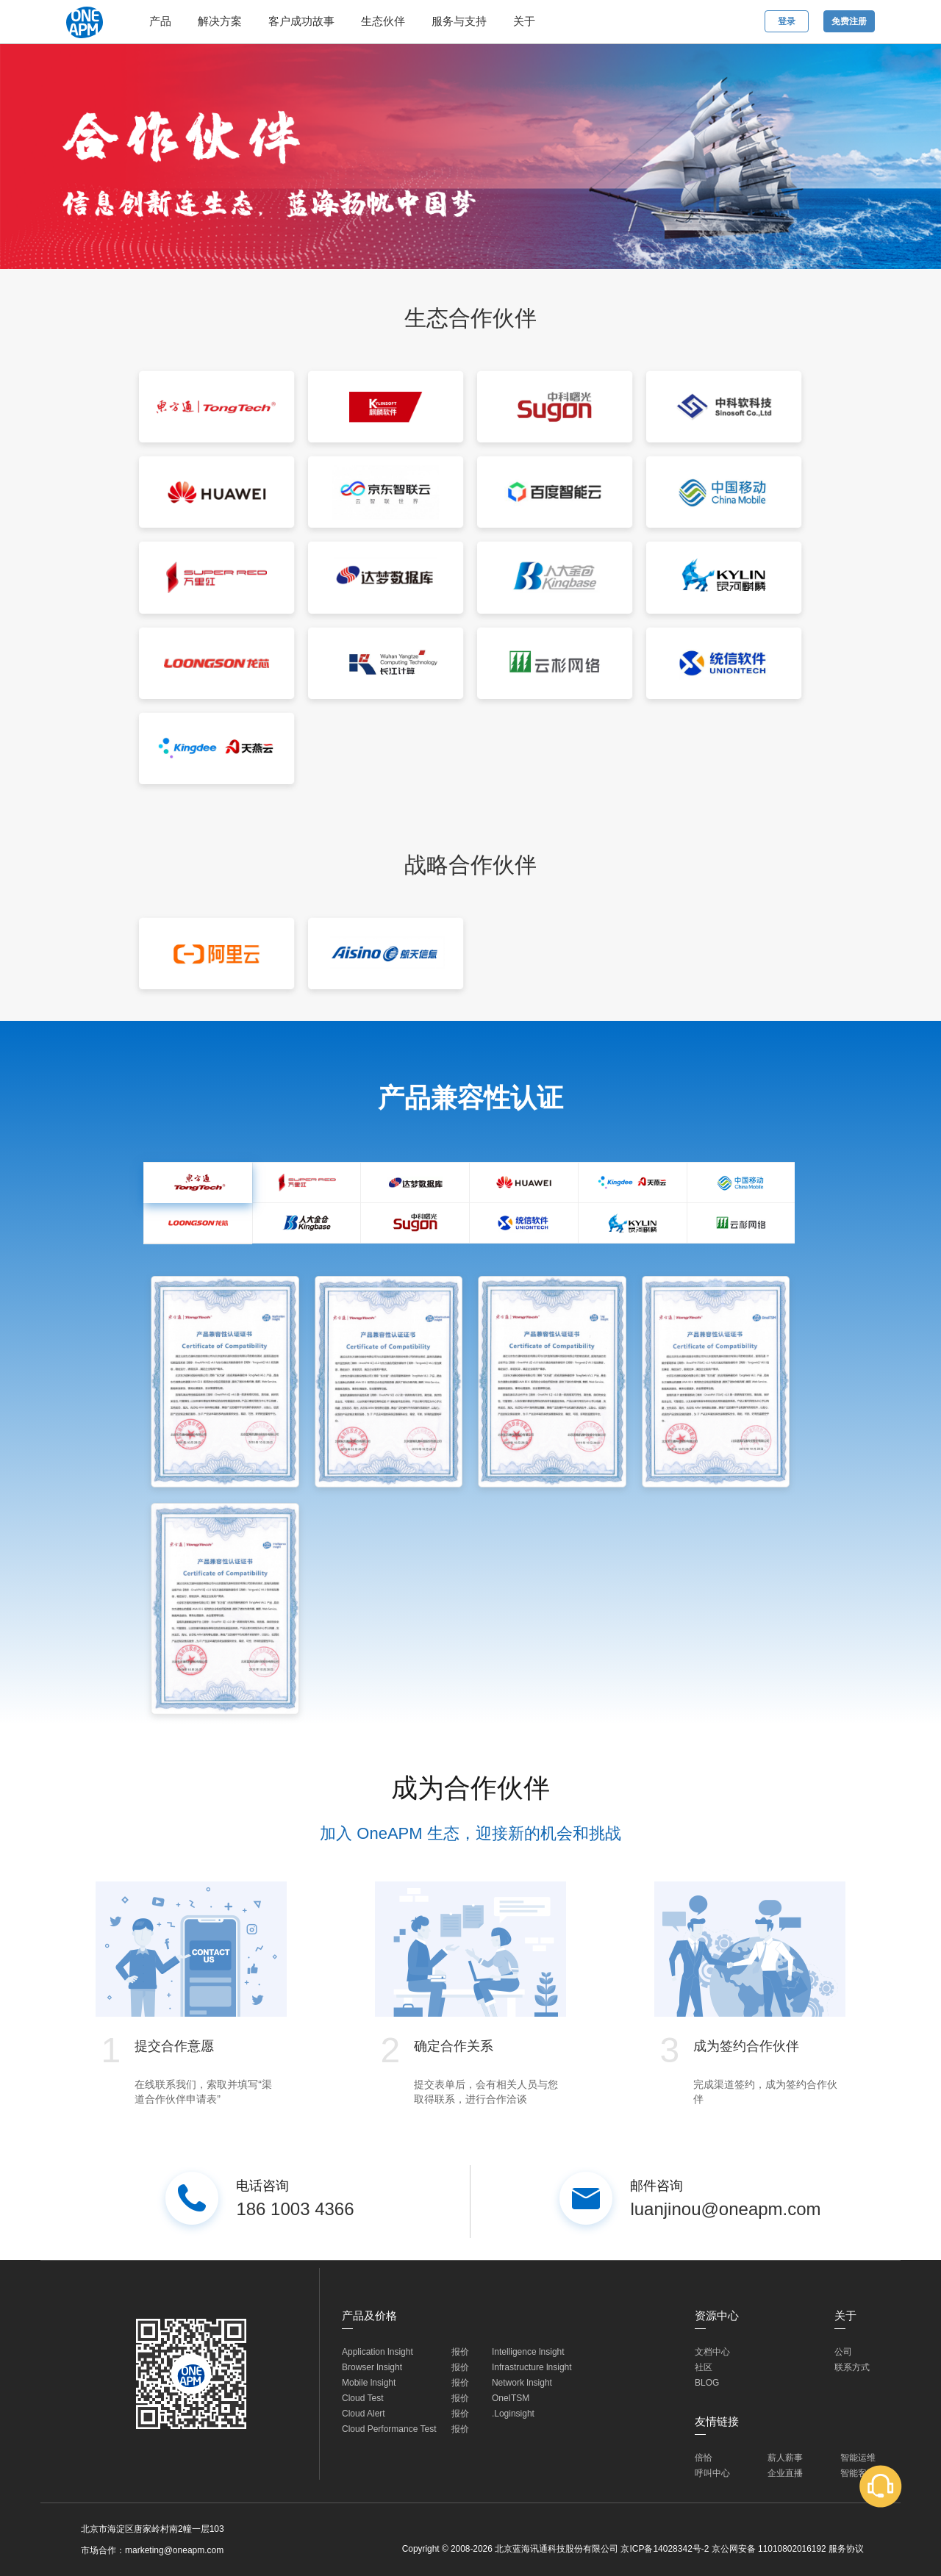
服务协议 (846, 2549)
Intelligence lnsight (528, 2352)
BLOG (707, 2383)
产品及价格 (369, 2315)
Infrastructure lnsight (532, 2367)
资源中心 (717, 2315)
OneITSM (510, 2398)
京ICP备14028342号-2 (664, 2549)
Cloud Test (362, 2398)
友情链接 (717, 2421)
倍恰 (703, 2458)
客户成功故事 (301, 21)
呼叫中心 (712, 2473)
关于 (524, 21)
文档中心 (712, 2352)
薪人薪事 (785, 2458)
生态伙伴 (383, 21)
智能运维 (858, 2458)
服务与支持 (459, 21)
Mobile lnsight (369, 2383)
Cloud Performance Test (389, 2429)
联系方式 (852, 2367)
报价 (460, 2352)
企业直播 (785, 2473)
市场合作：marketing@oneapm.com (152, 2550)
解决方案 (220, 21)
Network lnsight (522, 2383)
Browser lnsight (372, 2367)
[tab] (197, 1182)
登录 (786, 21)
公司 (843, 2352)
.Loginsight (513, 2413)
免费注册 (849, 21)
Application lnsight (377, 2352)
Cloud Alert (363, 2413)
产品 (160, 21)
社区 (703, 2367)
